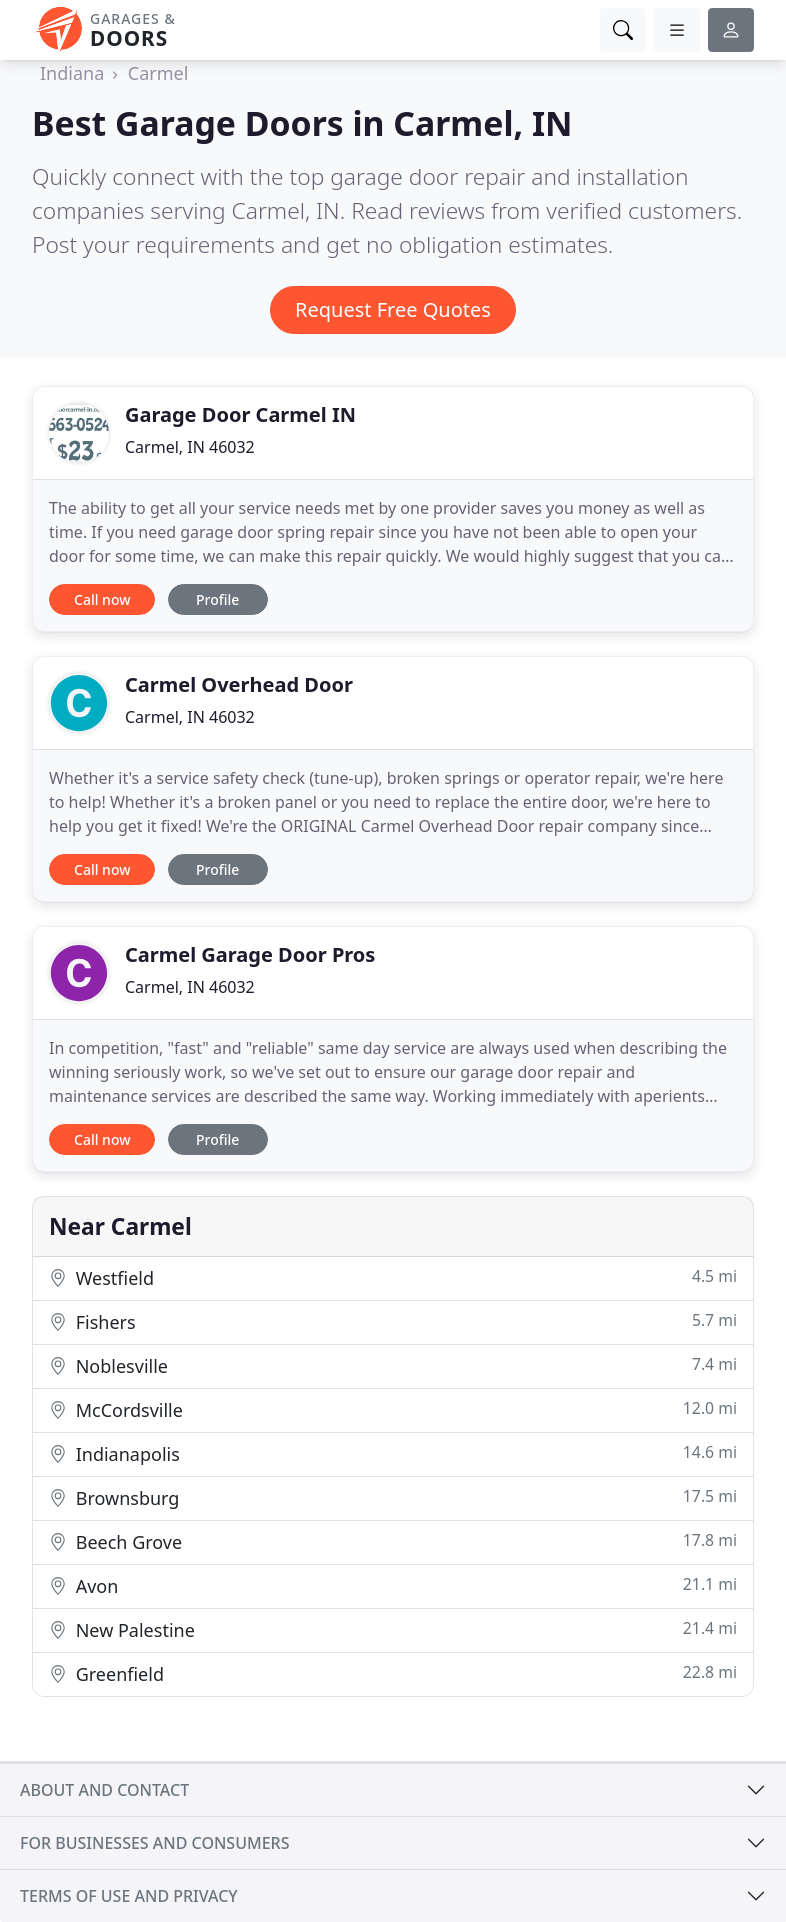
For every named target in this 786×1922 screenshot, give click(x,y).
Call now (102, 599)
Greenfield (393, 1673)
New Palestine (393, 1629)
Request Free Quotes (393, 309)
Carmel (158, 73)
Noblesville (393, 1365)
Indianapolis (393, 1453)
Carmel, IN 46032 (190, 447)
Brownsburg (393, 1497)
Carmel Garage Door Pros (250, 954)
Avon (393, 1585)
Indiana (72, 73)
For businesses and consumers (154, 1843)
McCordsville (393, 1409)
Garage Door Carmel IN (240, 414)
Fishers (393, 1321)
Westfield (393, 1277)
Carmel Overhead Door (239, 684)
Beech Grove (393, 1541)
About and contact (104, 1790)
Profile (217, 599)
